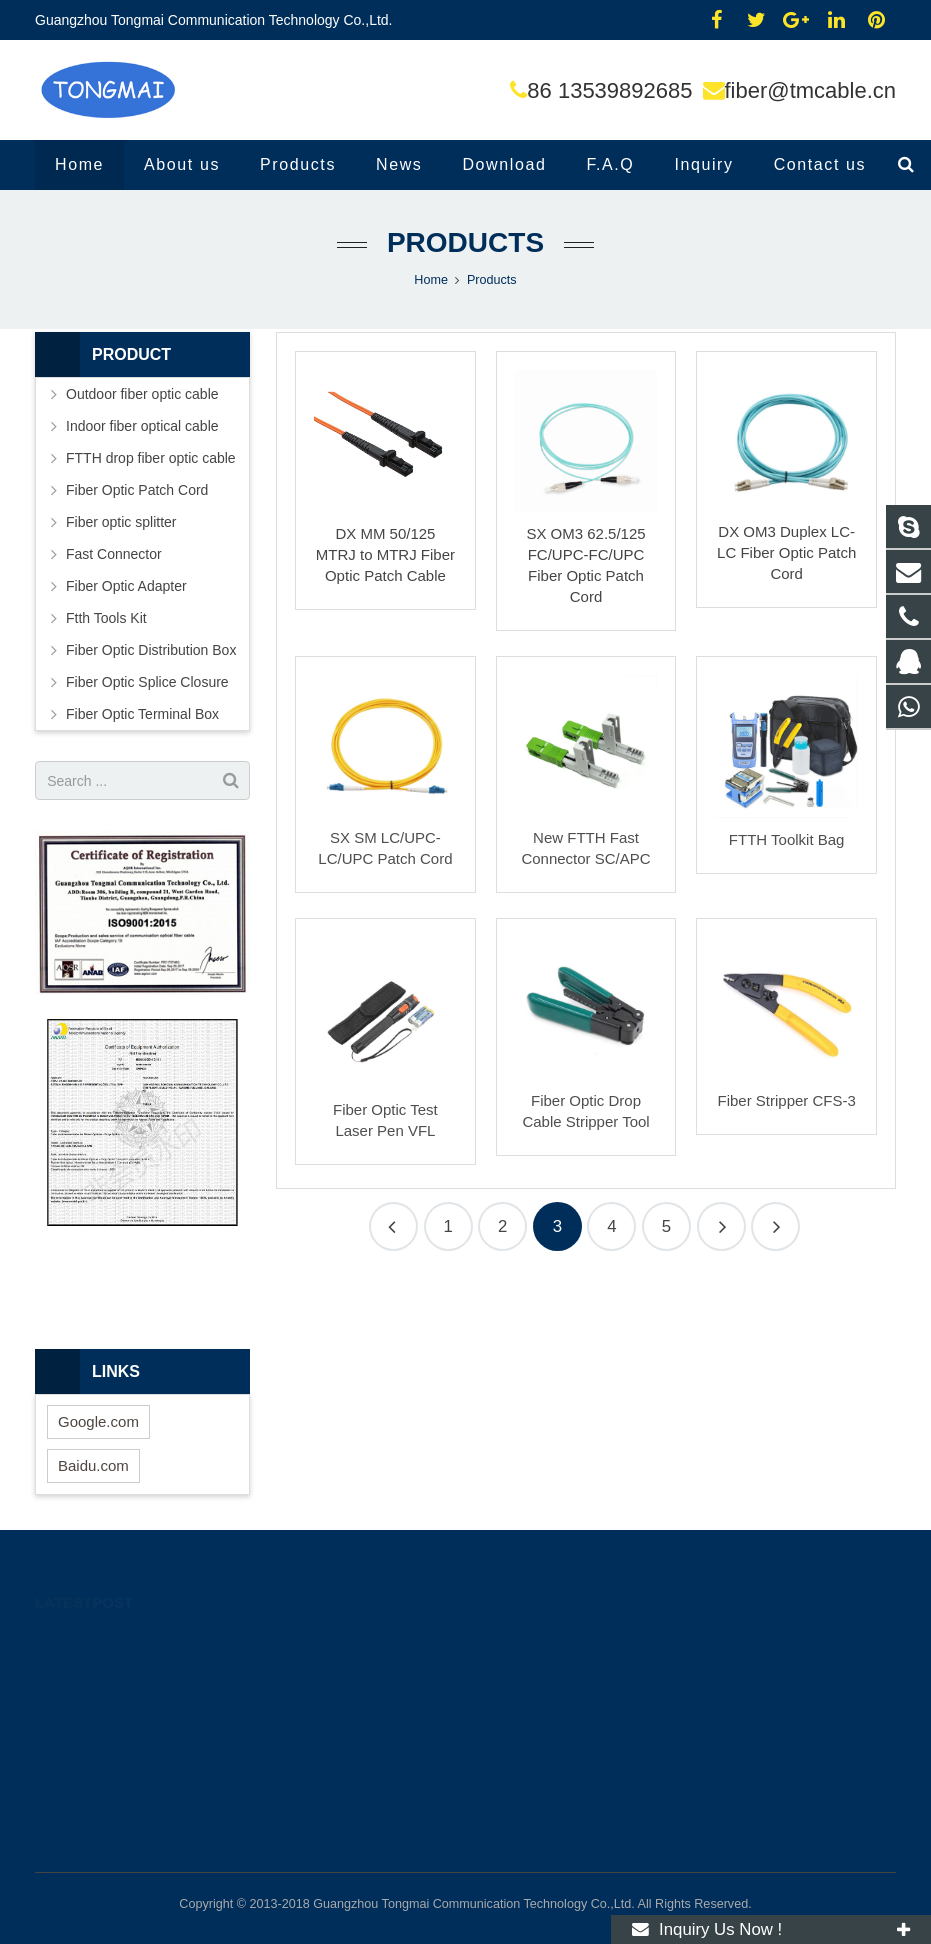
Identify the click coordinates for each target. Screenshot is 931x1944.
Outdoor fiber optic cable (142, 394)
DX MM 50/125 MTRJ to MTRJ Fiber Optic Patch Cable (385, 554)
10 (721, 1226)
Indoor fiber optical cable (142, 426)
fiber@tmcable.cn (811, 90)
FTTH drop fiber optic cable (151, 458)
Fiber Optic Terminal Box (142, 714)
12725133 (528, 1642)
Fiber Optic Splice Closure (147, 682)
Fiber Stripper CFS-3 (786, 1100)
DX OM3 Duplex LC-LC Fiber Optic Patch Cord (786, 552)
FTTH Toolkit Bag (787, 839)
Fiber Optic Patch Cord (137, 490)
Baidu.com (93, 1465)
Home (431, 280)
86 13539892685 (609, 90)
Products (465, 242)
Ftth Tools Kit (106, 618)
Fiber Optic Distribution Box (151, 650)
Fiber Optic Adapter (126, 586)
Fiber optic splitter (121, 522)
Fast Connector (114, 554)
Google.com (98, 1421)
